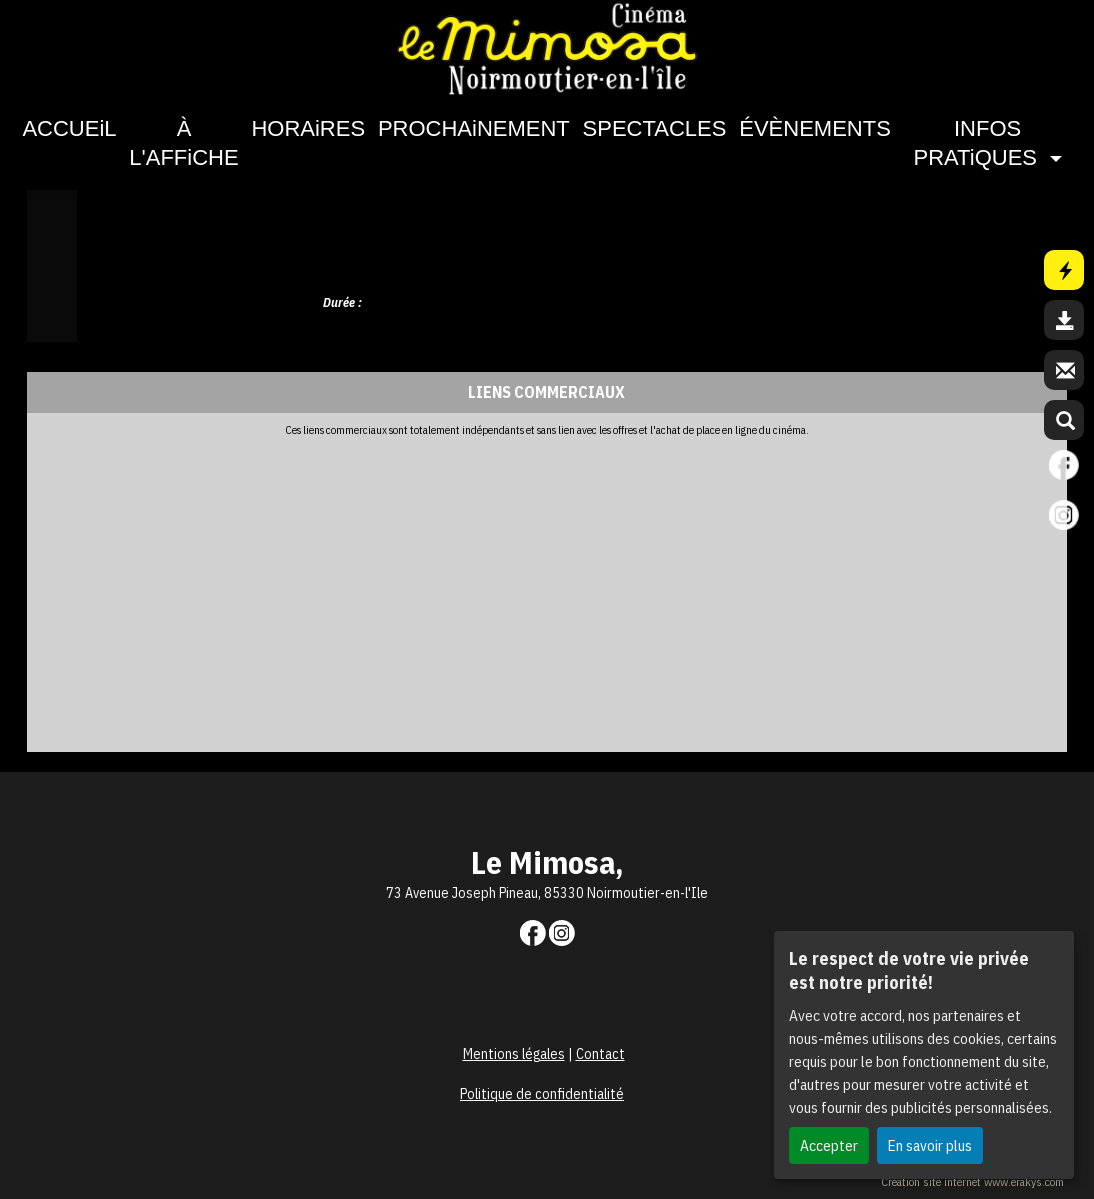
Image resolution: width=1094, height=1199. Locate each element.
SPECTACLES (655, 128)
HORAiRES (308, 128)
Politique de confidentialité (542, 1094)
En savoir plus (930, 1145)
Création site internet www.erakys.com (972, 1181)
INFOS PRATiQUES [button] (979, 143)
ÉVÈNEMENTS (815, 128)
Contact (600, 1054)
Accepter (829, 1145)
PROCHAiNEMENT (474, 128)
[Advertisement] (522, 587)
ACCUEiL (69, 128)
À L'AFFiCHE (183, 143)
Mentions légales (514, 1054)
